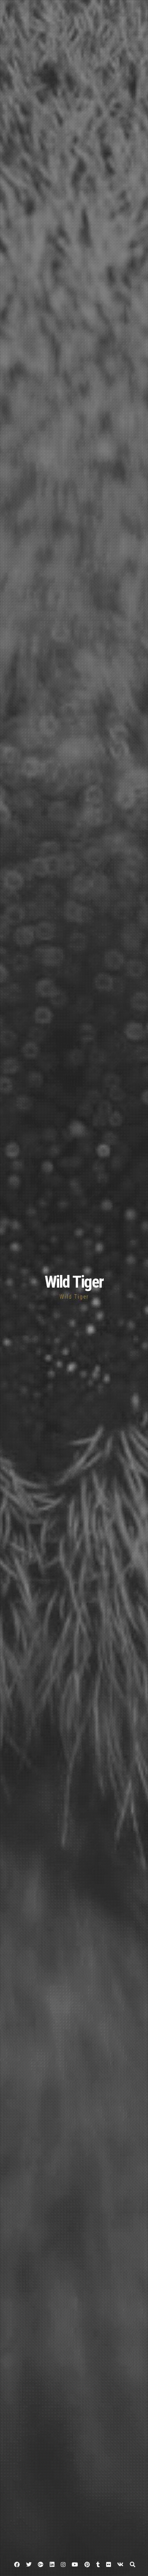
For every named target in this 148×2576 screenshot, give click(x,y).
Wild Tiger (74, 1282)
